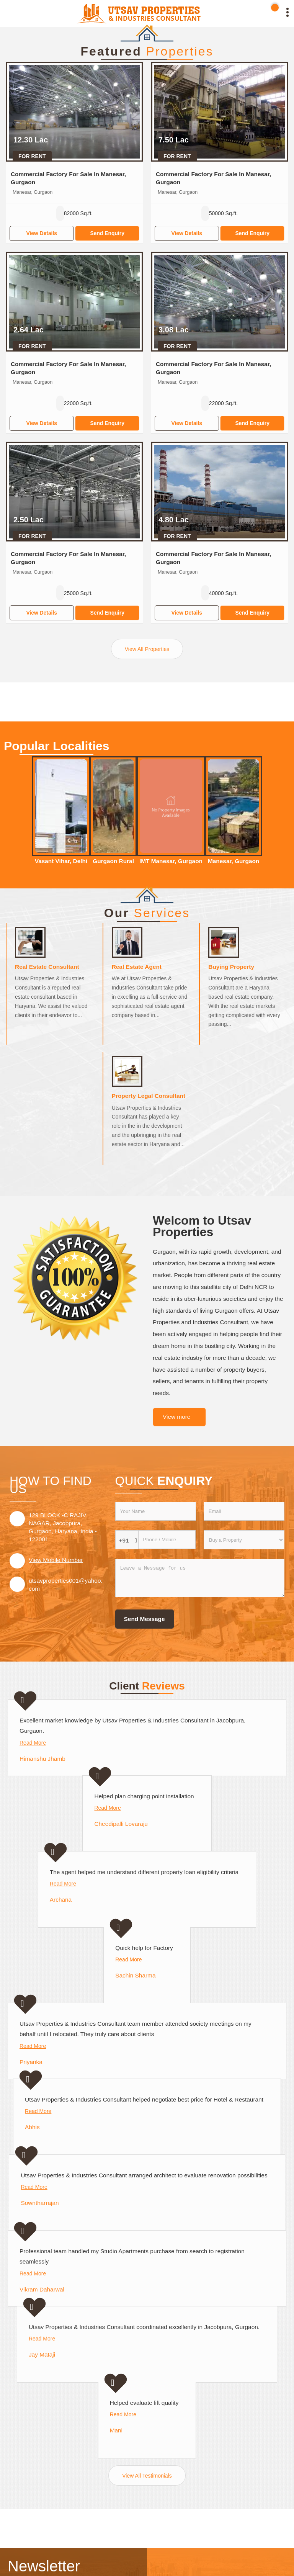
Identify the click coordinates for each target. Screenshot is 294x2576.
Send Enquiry (107, 233)
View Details (41, 233)
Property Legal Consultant (148, 1096)
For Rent (32, 156)
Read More (33, 1743)
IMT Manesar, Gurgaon (171, 861)
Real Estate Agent (137, 966)
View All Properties (147, 649)
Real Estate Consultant (47, 966)
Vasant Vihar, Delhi (61, 861)
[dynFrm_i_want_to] (244, 1539)
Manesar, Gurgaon (233, 861)
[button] (56, 1560)
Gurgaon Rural (113, 861)
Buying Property (231, 966)
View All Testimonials (147, 2476)
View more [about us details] (176, 1416)
